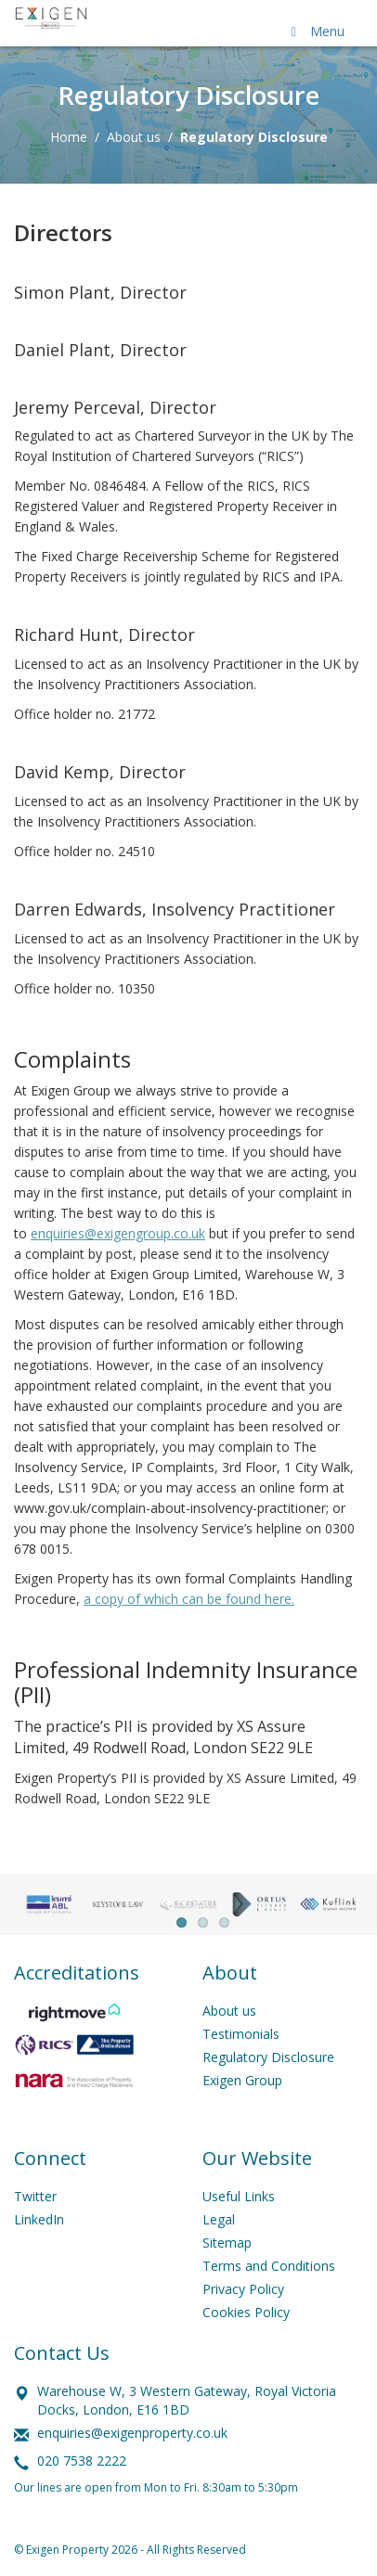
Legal (218, 2219)
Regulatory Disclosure (268, 2057)
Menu (314, 31)
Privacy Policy (243, 2289)
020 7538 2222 (81, 2460)
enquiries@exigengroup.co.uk (118, 1233)
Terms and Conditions (268, 2266)
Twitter (35, 2196)
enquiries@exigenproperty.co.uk (132, 2432)
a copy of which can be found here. (189, 1599)
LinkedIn (39, 2219)
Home (68, 137)
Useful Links (238, 2196)
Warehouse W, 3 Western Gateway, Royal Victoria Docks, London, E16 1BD (186, 2400)
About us (134, 137)
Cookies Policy (246, 2312)
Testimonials (241, 2034)
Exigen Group (242, 2080)
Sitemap (227, 2242)
